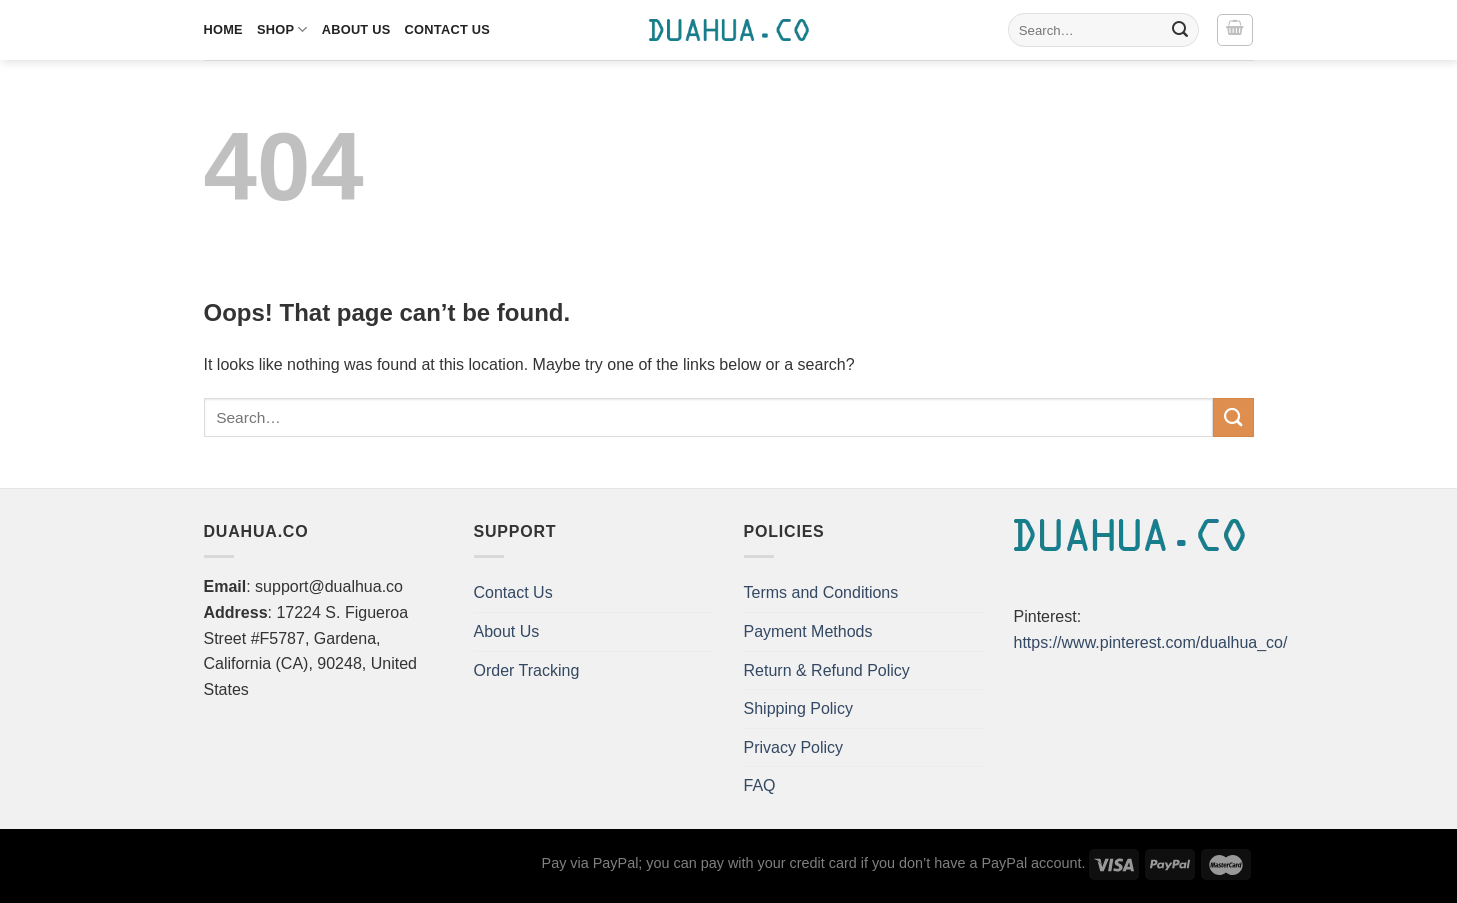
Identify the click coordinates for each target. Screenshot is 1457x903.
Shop (282, 29)
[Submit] (1180, 30)
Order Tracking (527, 670)
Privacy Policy (794, 747)
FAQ (760, 785)
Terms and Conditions (821, 592)
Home (223, 29)
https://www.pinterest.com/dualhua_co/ (1151, 642)
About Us (356, 29)
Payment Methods (808, 631)
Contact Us (448, 29)
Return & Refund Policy (827, 670)
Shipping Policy (798, 708)
